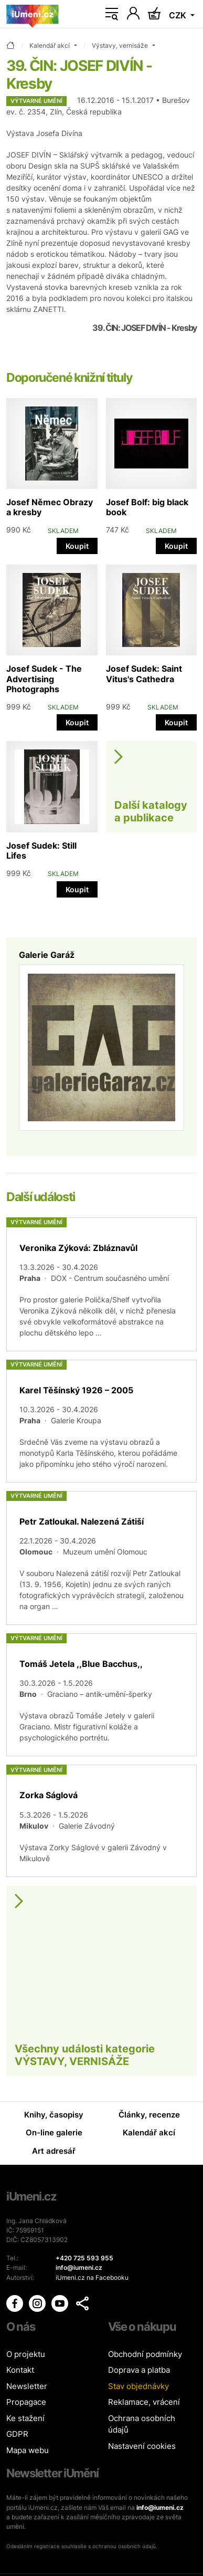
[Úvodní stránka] (32, 14)
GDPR (17, 2434)
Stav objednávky (138, 2386)
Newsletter (26, 2386)
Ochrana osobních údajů (141, 2424)
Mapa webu (27, 2450)
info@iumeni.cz (160, 2507)
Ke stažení (25, 2418)
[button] (82, 2303)
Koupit (77, 545)
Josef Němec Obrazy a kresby (49, 507)
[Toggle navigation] (112, 14)
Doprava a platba (139, 2370)
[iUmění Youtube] (60, 2303)
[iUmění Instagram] (38, 2303)
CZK (178, 15)
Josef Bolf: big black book (147, 507)
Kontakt (20, 2370)
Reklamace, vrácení (144, 2402)
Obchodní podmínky (145, 2354)
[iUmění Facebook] (15, 2303)
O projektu (25, 2354)
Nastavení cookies (142, 2446)
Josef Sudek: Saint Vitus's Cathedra (144, 673)
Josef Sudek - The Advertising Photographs (44, 678)
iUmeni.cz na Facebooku (92, 2277)
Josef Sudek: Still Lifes (41, 850)
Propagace (26, 2402)
